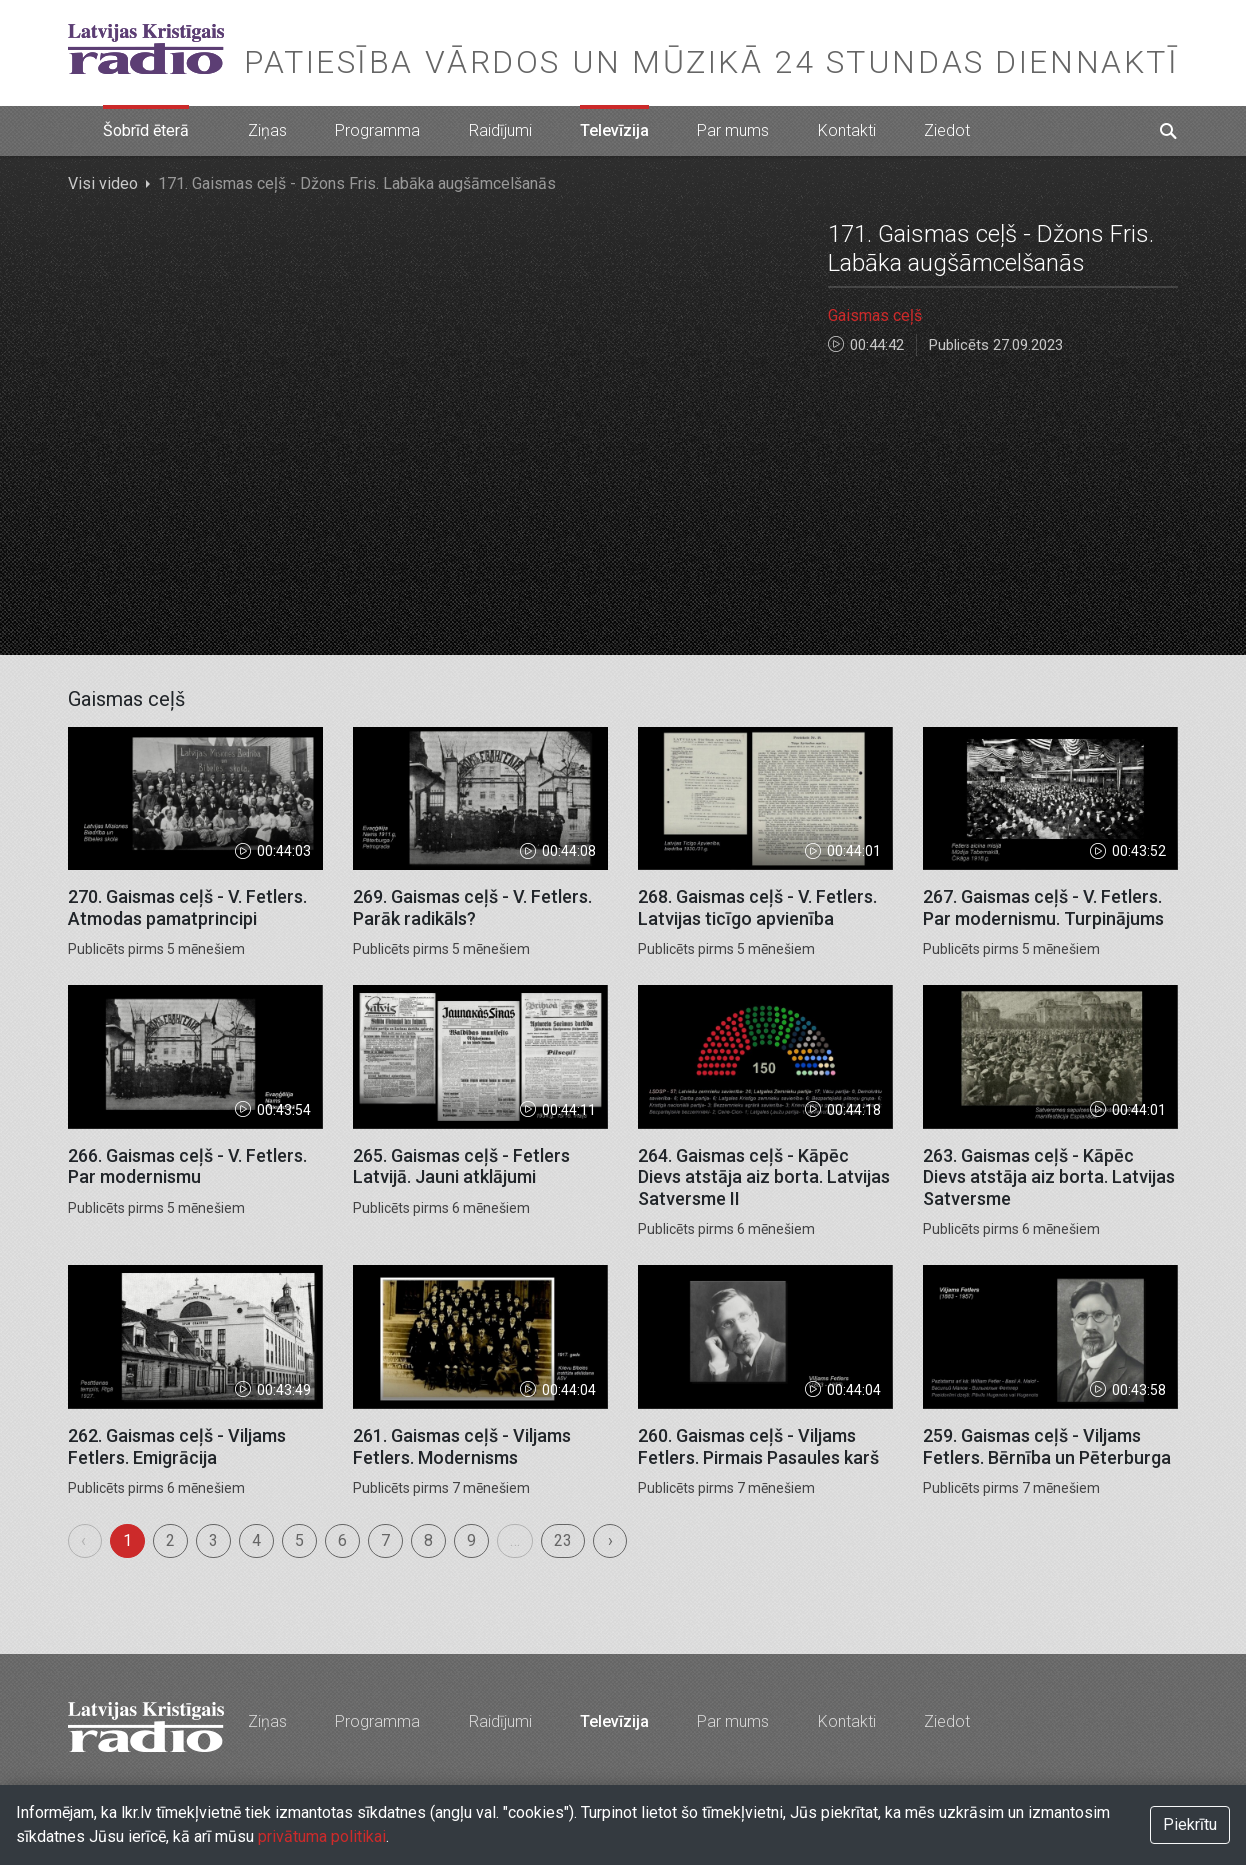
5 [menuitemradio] (299, 1540)
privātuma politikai (322, 1836)
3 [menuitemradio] (213, 1540)
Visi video (103, 183)
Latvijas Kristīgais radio (146, 49)
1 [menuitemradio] (127, 1540)
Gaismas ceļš (875, 315)
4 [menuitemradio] (256, 1540)
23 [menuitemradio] (563, 1540)
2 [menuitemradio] (170, 1540)
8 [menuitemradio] (428, 1540)
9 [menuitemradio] (471, 1540)
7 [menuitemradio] (385, 1540)
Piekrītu (1190, 1824)
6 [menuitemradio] (342, 1540)
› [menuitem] (610, 1540)
